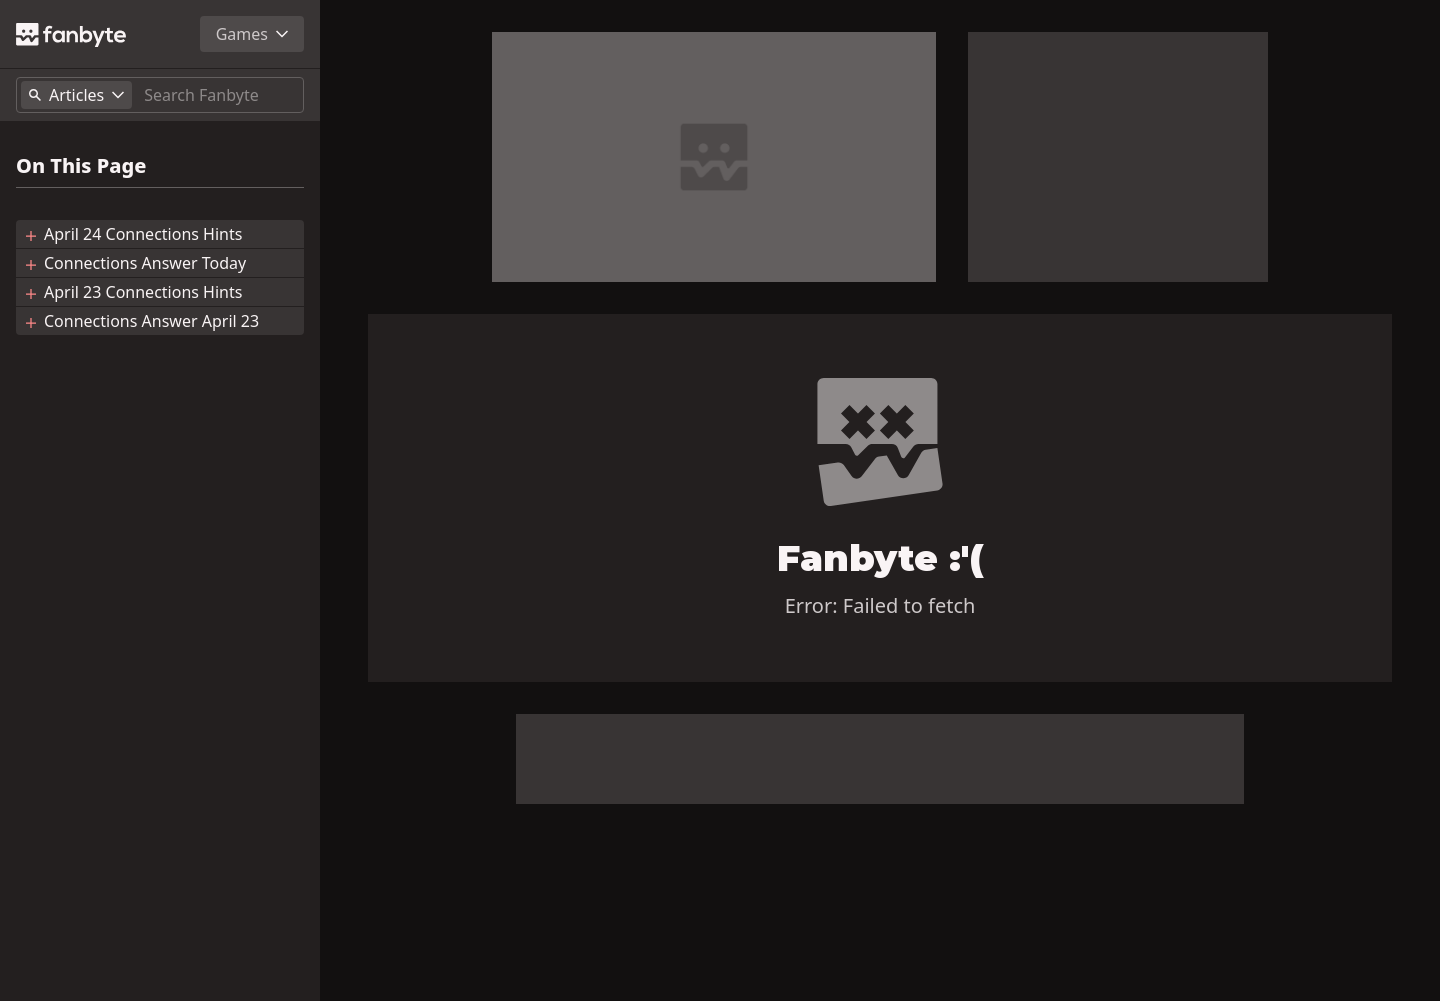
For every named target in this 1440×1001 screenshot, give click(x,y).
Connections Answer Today (145, 263)
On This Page (81, 166)
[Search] (219, 95)
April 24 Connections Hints (143, 234)
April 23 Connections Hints (143, 292)
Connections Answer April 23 (151, 321)
